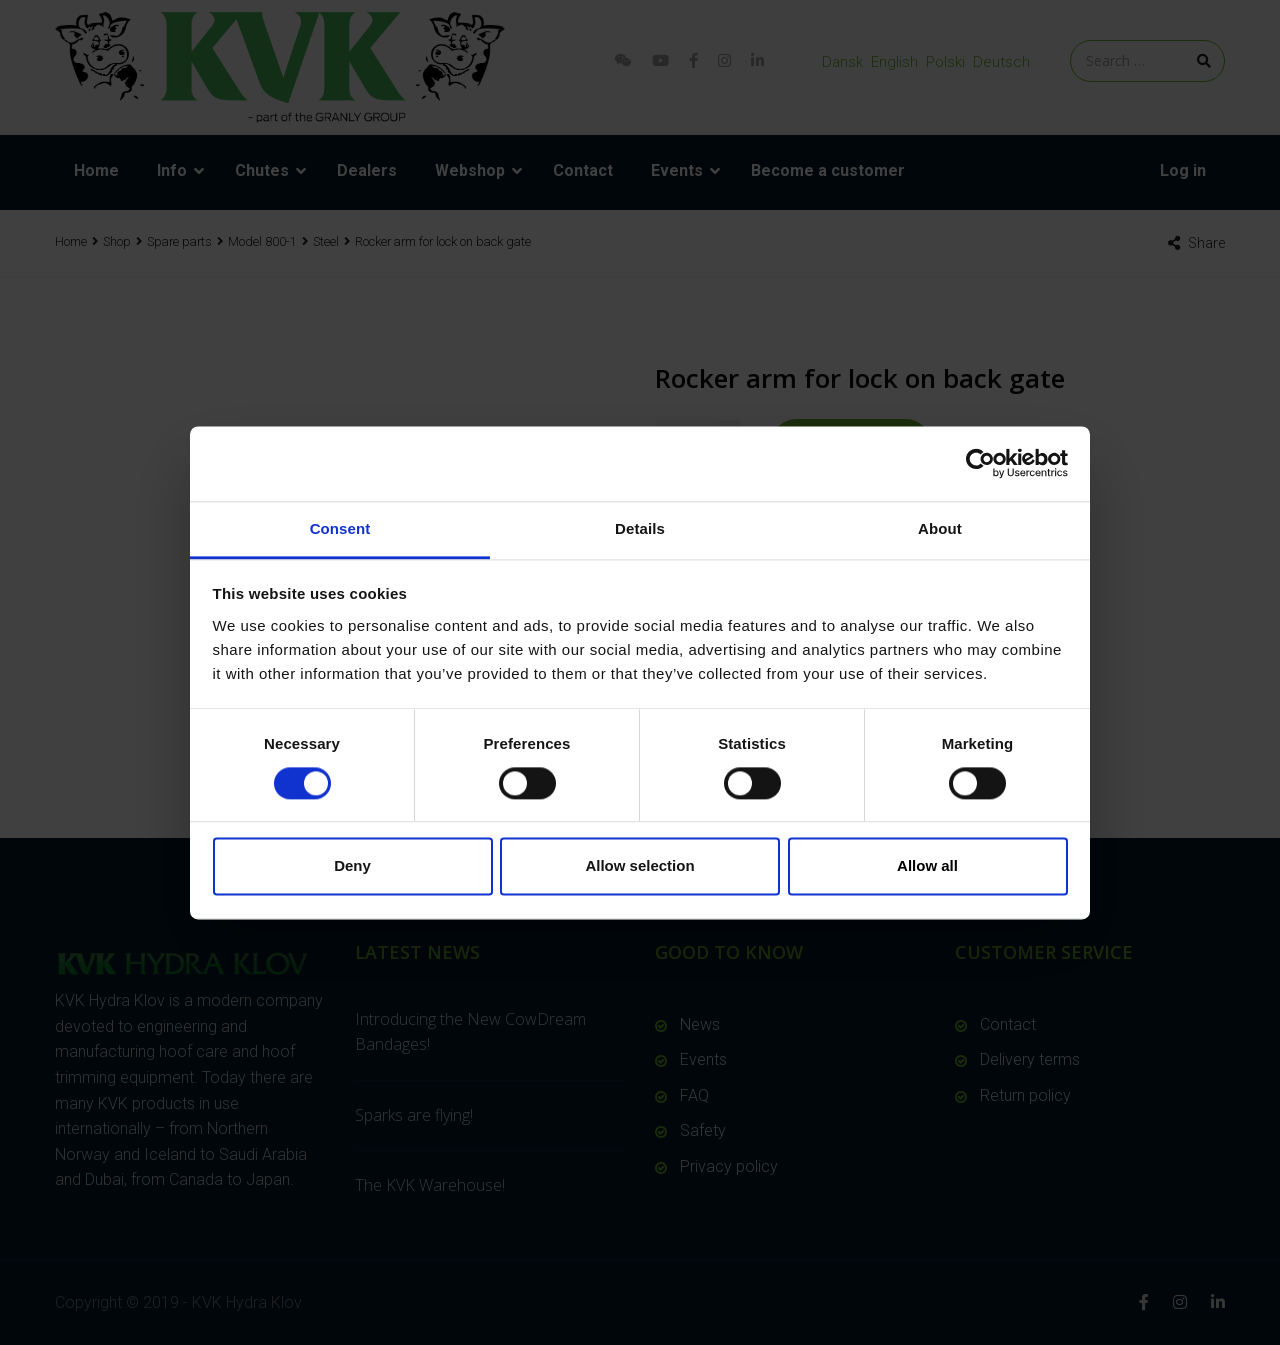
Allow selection (639, 866)
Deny (352, 866)
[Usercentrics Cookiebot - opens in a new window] (980, 463)
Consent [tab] (340, 528)
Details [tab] (640, 528)
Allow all (927, 866)
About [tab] (940, 528)
